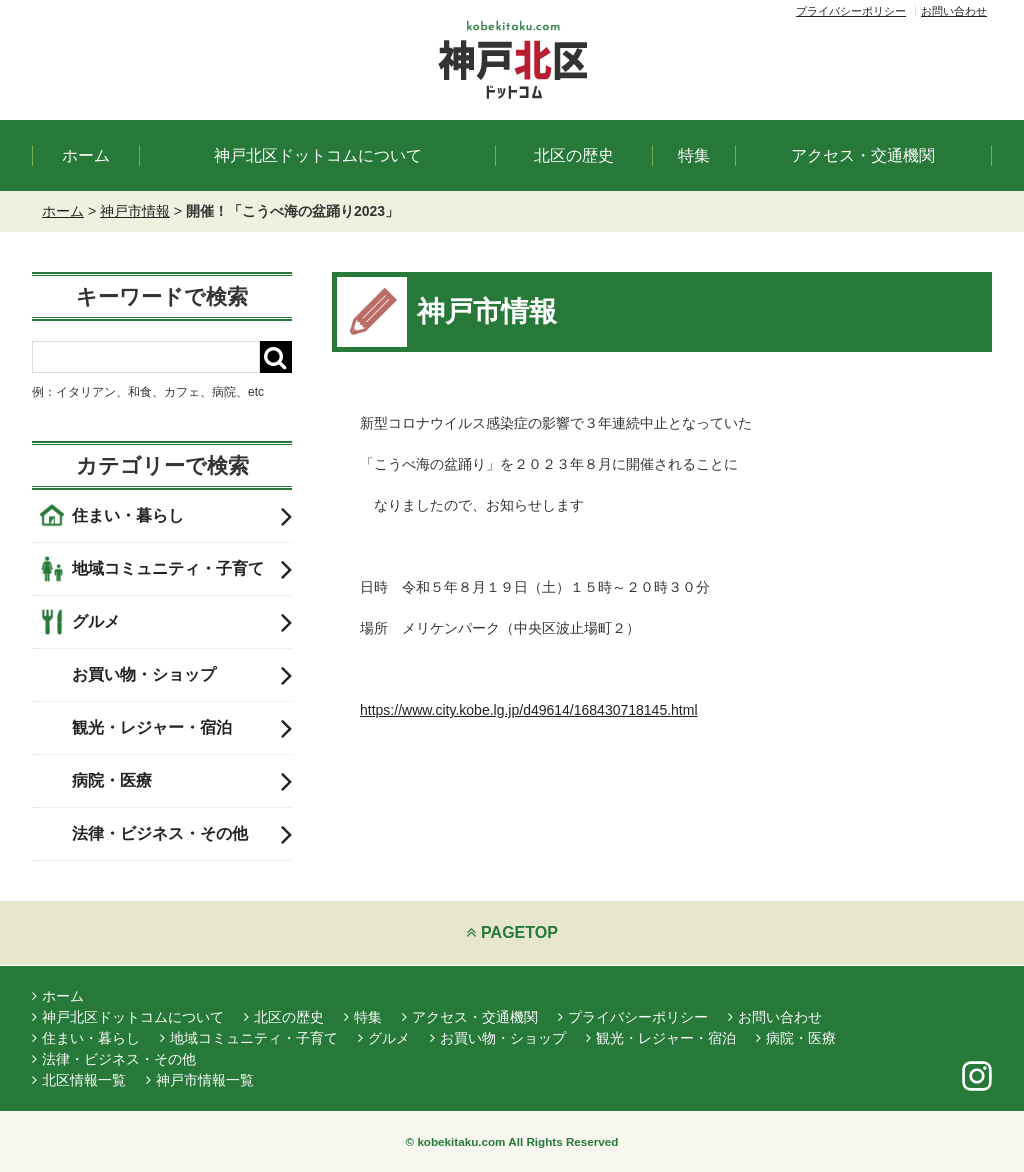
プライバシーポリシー (851, 11)
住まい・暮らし (182, 516)
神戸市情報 (135, 211)
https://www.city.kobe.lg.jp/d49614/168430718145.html (529, 710)
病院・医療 (182, 781)
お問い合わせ (954, 11)
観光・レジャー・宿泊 (182, 728)
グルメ (182, 622)
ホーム (86, 155)
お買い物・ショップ (182, 675)
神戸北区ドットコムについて (318, 155)
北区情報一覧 (79, 1080)
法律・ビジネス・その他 (182, 834)
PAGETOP (512, 932)
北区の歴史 (574, 155)
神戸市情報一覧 (200, 1080)
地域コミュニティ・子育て (182, 569)
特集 (694, 155)
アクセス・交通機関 (863, 155)
